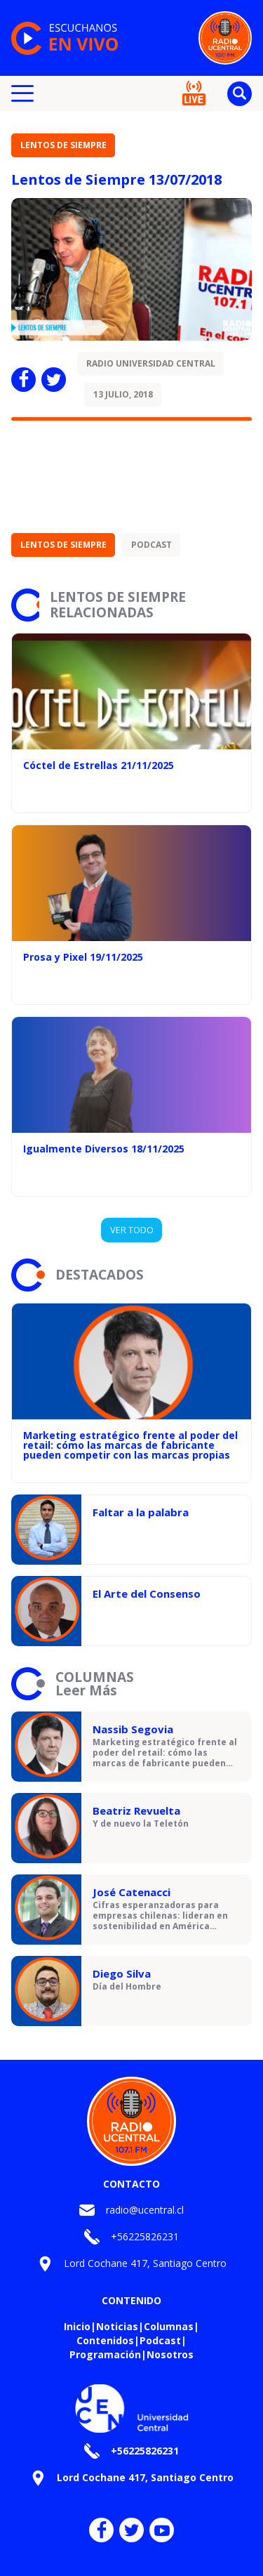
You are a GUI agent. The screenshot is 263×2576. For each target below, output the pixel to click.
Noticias (117, 2326)
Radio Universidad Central (150, 363)
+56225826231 (145, 2236)
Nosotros (170, 2354)
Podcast (151, 545)
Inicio (77, 2326)
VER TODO (132, 1229)
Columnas (169, 2326)
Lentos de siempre (63, 145)
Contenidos (105, 2340)
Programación (105, 2354)
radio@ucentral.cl (145, 2209)
